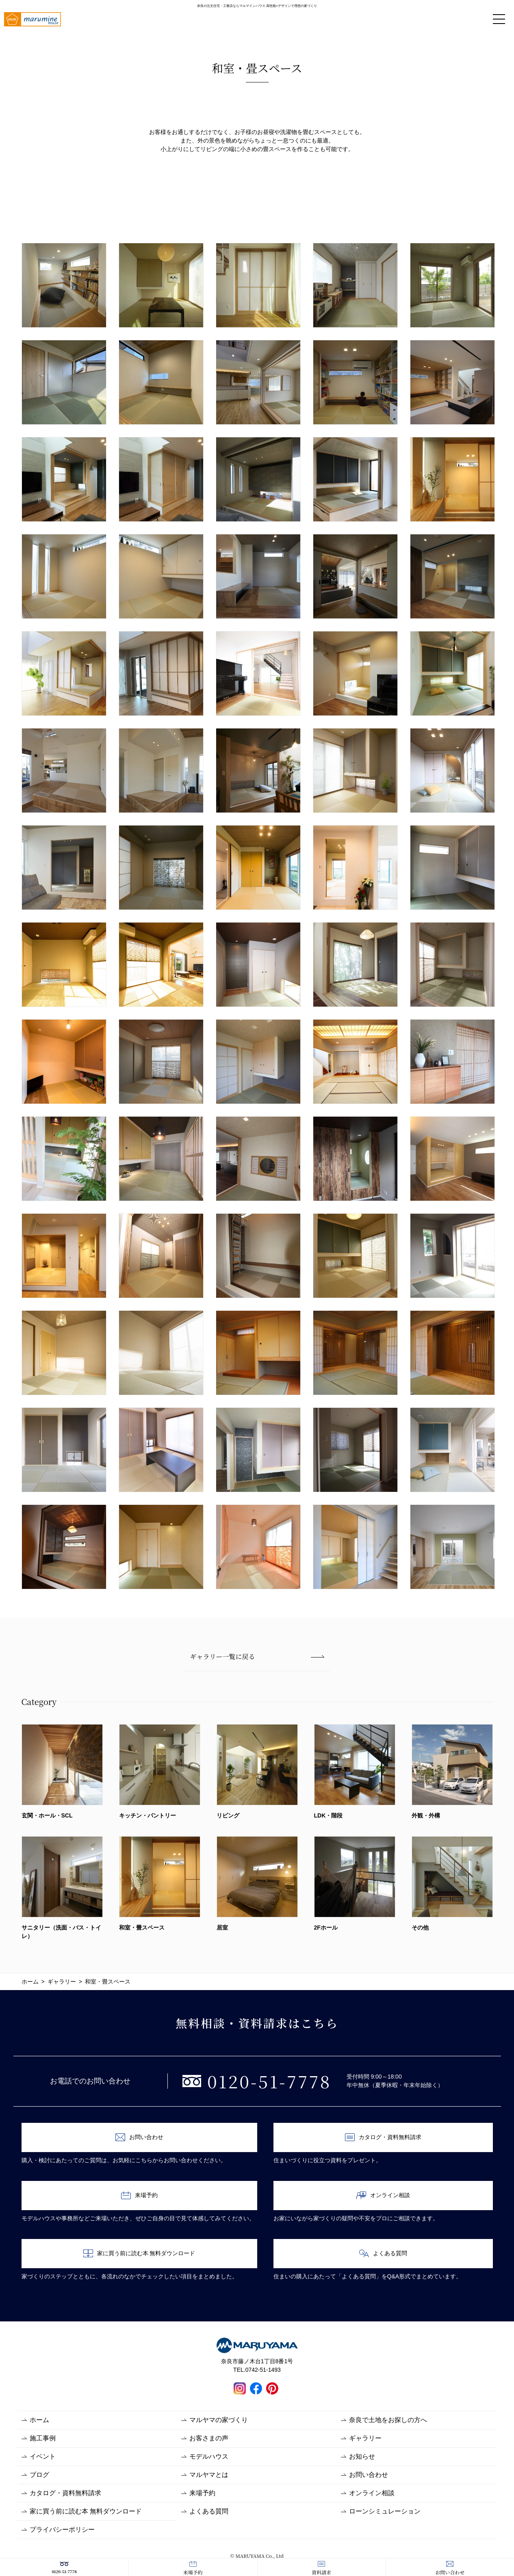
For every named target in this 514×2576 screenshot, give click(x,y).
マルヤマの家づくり (218, 2419)
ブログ (39, 2474)
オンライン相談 (383, 2195)
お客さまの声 (208, 2438)
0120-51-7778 (64, 2567)
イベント (43, 2456)
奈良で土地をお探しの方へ (388, 2419)
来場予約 (193, 2568)
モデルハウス (208, 2456)
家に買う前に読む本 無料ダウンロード (139, 2253)
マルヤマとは (208, 2474)
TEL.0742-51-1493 (257, 2369)
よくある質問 (383, 2253)
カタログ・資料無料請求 (383, 2137)
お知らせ (362, 2456)
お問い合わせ (449, 2568)
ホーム (39, 2419)
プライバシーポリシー (62, 2529)
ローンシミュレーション (385, 2511)
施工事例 (43, 2438)
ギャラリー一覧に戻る (222, 1656)
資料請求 (321, 2568)
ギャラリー (365, 2438)
